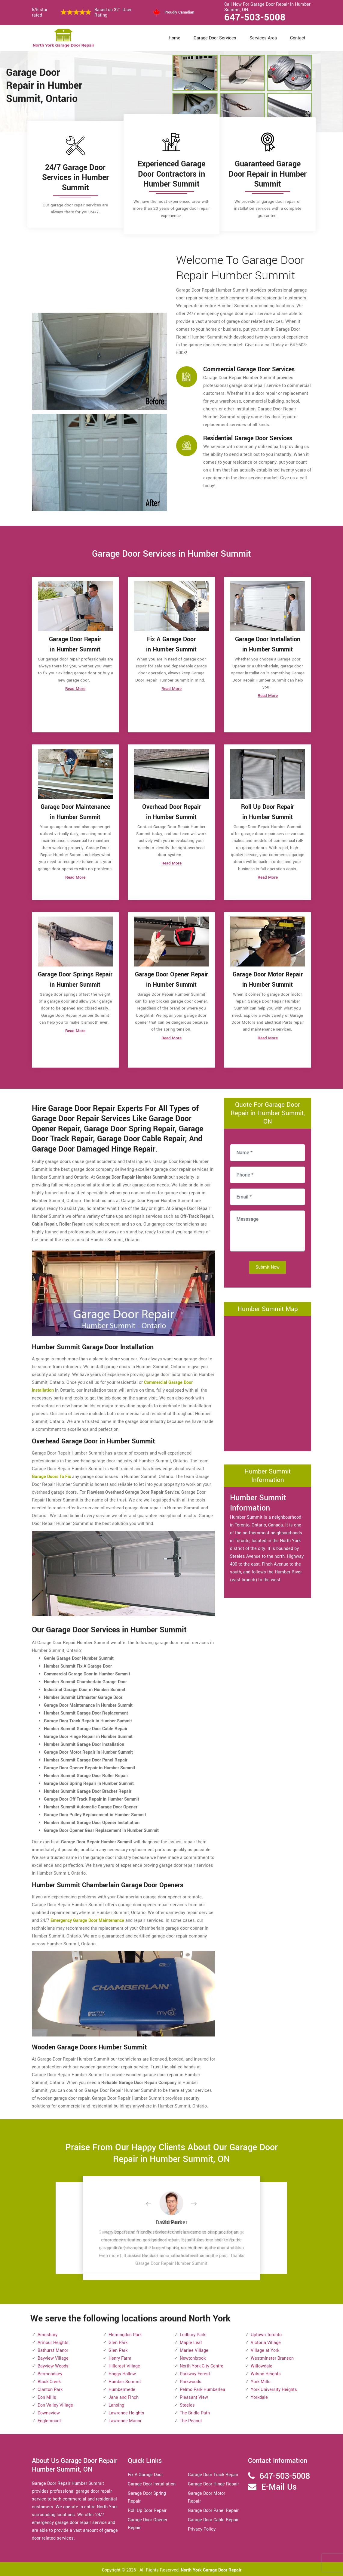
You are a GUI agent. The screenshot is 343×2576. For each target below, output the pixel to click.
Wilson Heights (266, 2372)
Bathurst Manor (53, 2349)
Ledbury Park (192, 2333)
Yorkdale (259, 2396)
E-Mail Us (279, 2485)
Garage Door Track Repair (213, 2473)
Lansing (116, 2404)
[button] (153, 2202)
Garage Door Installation (152, 2482)
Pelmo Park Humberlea (202, 2388)
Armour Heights (53, 2341)
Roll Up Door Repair (147, 2509)
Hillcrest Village (124, 2364)
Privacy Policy (202, 2528)
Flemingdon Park (125, 2333)
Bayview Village (53, 2357)
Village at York (265, 2349)
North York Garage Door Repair (211, 2568)
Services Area (263, 38)
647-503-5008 (255, 17)
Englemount (49, 2419)
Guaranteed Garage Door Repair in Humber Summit (267, 174)
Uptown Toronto (266, 2333)
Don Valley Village (55, 2404)
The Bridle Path (195, 2411)
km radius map (267, 1381)
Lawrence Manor (125, 2419)
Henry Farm (120, 2357)
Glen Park (118, 2341)
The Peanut (191, 2419)
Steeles (187, 2404)
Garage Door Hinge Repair (213, 2482)
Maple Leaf (191, 2341)
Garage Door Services (215, 38)
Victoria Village (266, 2341)
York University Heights (274, 2388)
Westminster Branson (272, 2357)
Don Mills (47, 2396)
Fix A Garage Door (145, 2473)
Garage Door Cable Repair (213, 2518)
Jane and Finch (124, 2396)
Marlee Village (194, 2349)
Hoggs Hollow (122, 2372)
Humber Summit (125, 2380)
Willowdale (261, 2364)
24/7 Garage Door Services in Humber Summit (75, 177)
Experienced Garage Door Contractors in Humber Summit (171, 174)
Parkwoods (190, 2380)
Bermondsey (50, 2372)
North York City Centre (201, 2364)
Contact (297, 38)
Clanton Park (50, 2388)
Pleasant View (194, 2396)
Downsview (49, 2411)
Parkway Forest (195, 2372)
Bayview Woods (53, 2364)
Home (174, 38)
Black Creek (49, 2380)
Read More (75, 690)
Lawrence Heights (126, 2411)
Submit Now (268, 1265)
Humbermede (122, 2388)
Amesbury (47, 2333)
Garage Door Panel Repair (213, 2509)
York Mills (261, 2380)
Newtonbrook (193, 2357)
